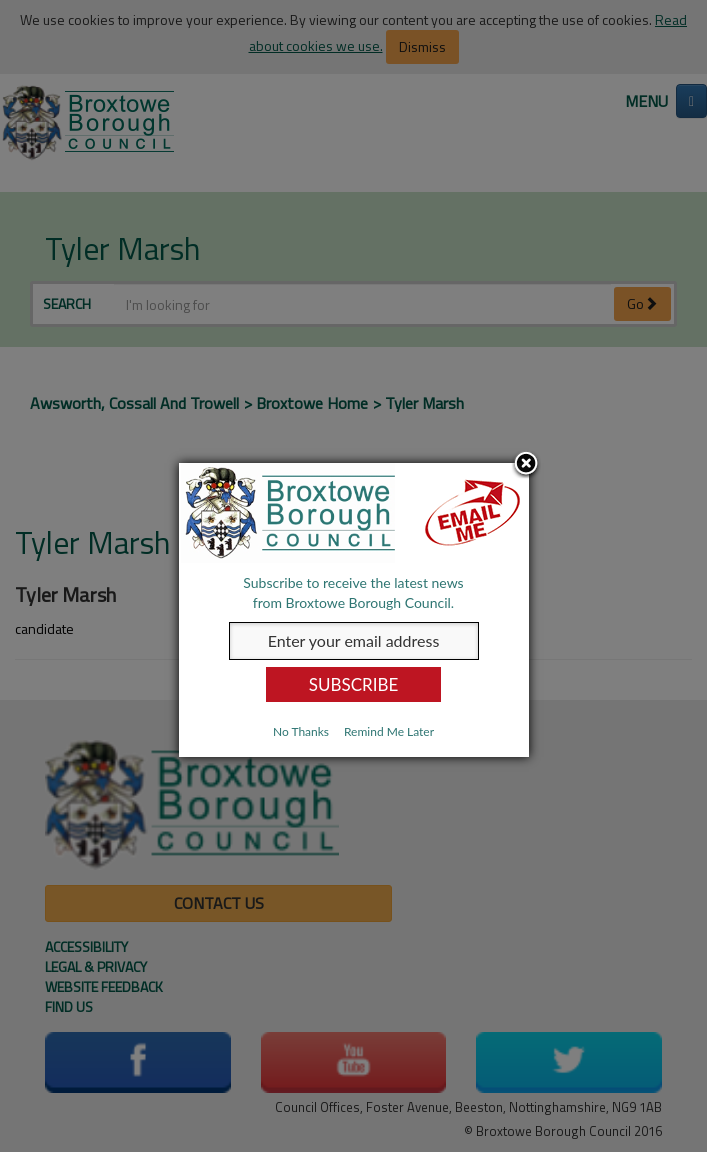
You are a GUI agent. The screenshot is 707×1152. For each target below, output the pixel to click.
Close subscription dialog (526, 465)
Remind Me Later (389, 731)
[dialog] (354, 610)
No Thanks (301, 731)
